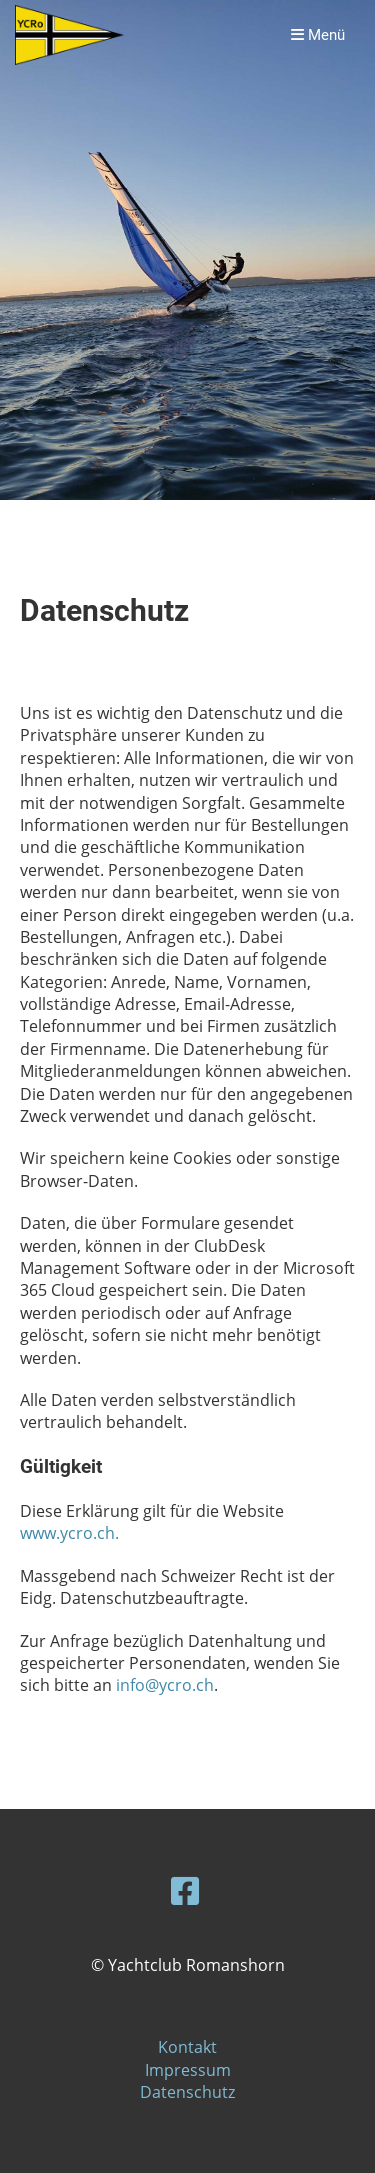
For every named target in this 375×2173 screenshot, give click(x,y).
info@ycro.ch (165, 1685)
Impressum (188, 2070)
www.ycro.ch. (69, 1533)
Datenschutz (187, 2092)
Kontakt (187, 2047)
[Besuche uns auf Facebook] (185, 1890)
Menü (318, 35)
